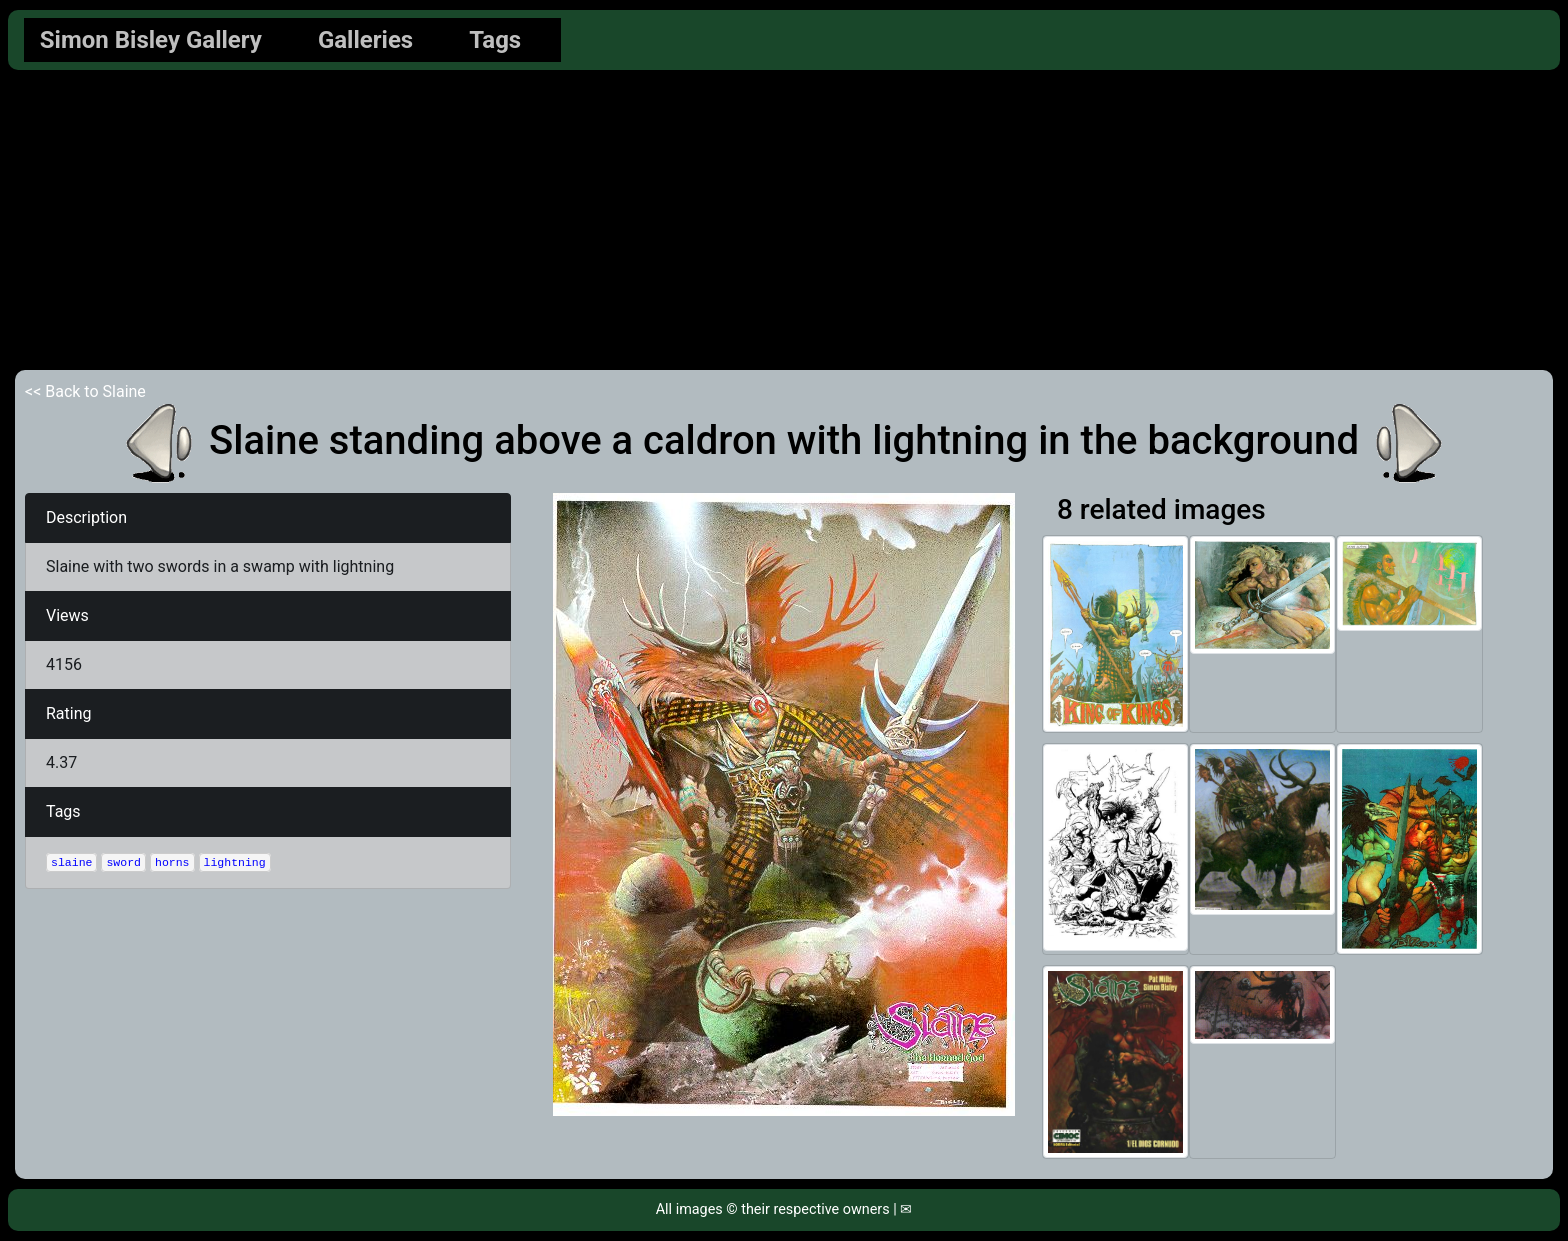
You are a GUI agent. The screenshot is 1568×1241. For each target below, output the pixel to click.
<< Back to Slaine (85, 391)
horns (172, 862)
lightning (235, 862)
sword (123, 862)
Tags (495, 40)
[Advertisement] (784, 220)
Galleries (365, 40)
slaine (71, 862)
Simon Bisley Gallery (151, 40)
